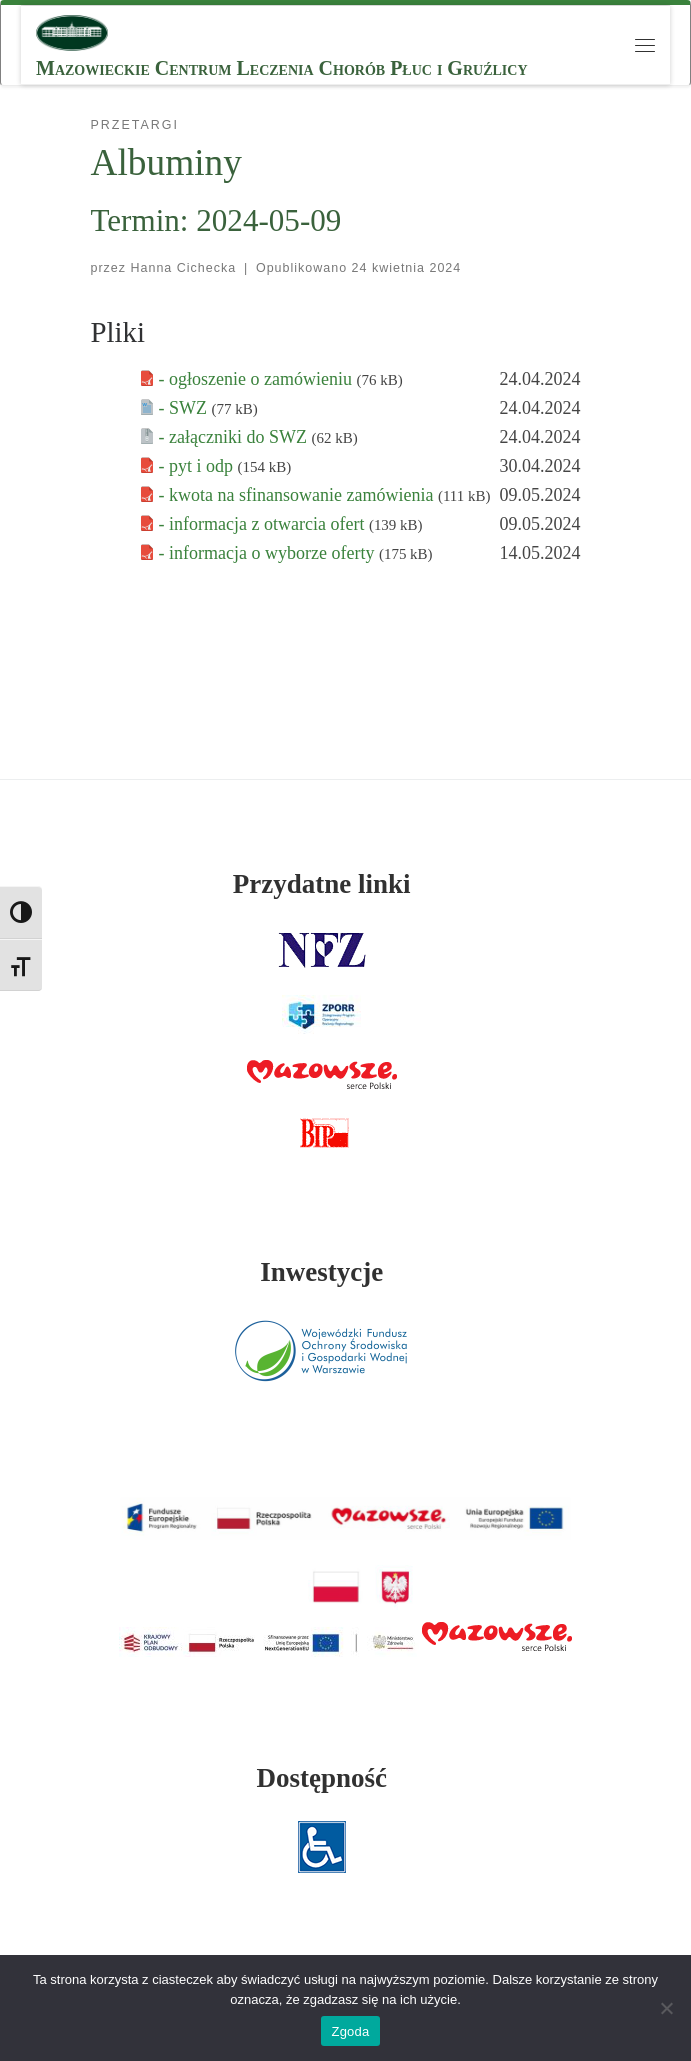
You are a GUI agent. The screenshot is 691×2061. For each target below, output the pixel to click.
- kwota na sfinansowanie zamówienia (298, 495)
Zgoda (350, 2031)
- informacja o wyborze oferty (269, 553)
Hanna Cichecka (184, 268)
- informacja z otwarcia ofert (264, 524)
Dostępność (321, 1778)
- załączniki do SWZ (235, 437)
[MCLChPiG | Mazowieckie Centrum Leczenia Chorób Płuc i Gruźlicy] (72, 30)
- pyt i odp (198, 466)
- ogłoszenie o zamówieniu (258, 379)
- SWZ (185, 408)
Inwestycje (321, 1272)
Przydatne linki (322, 884)
